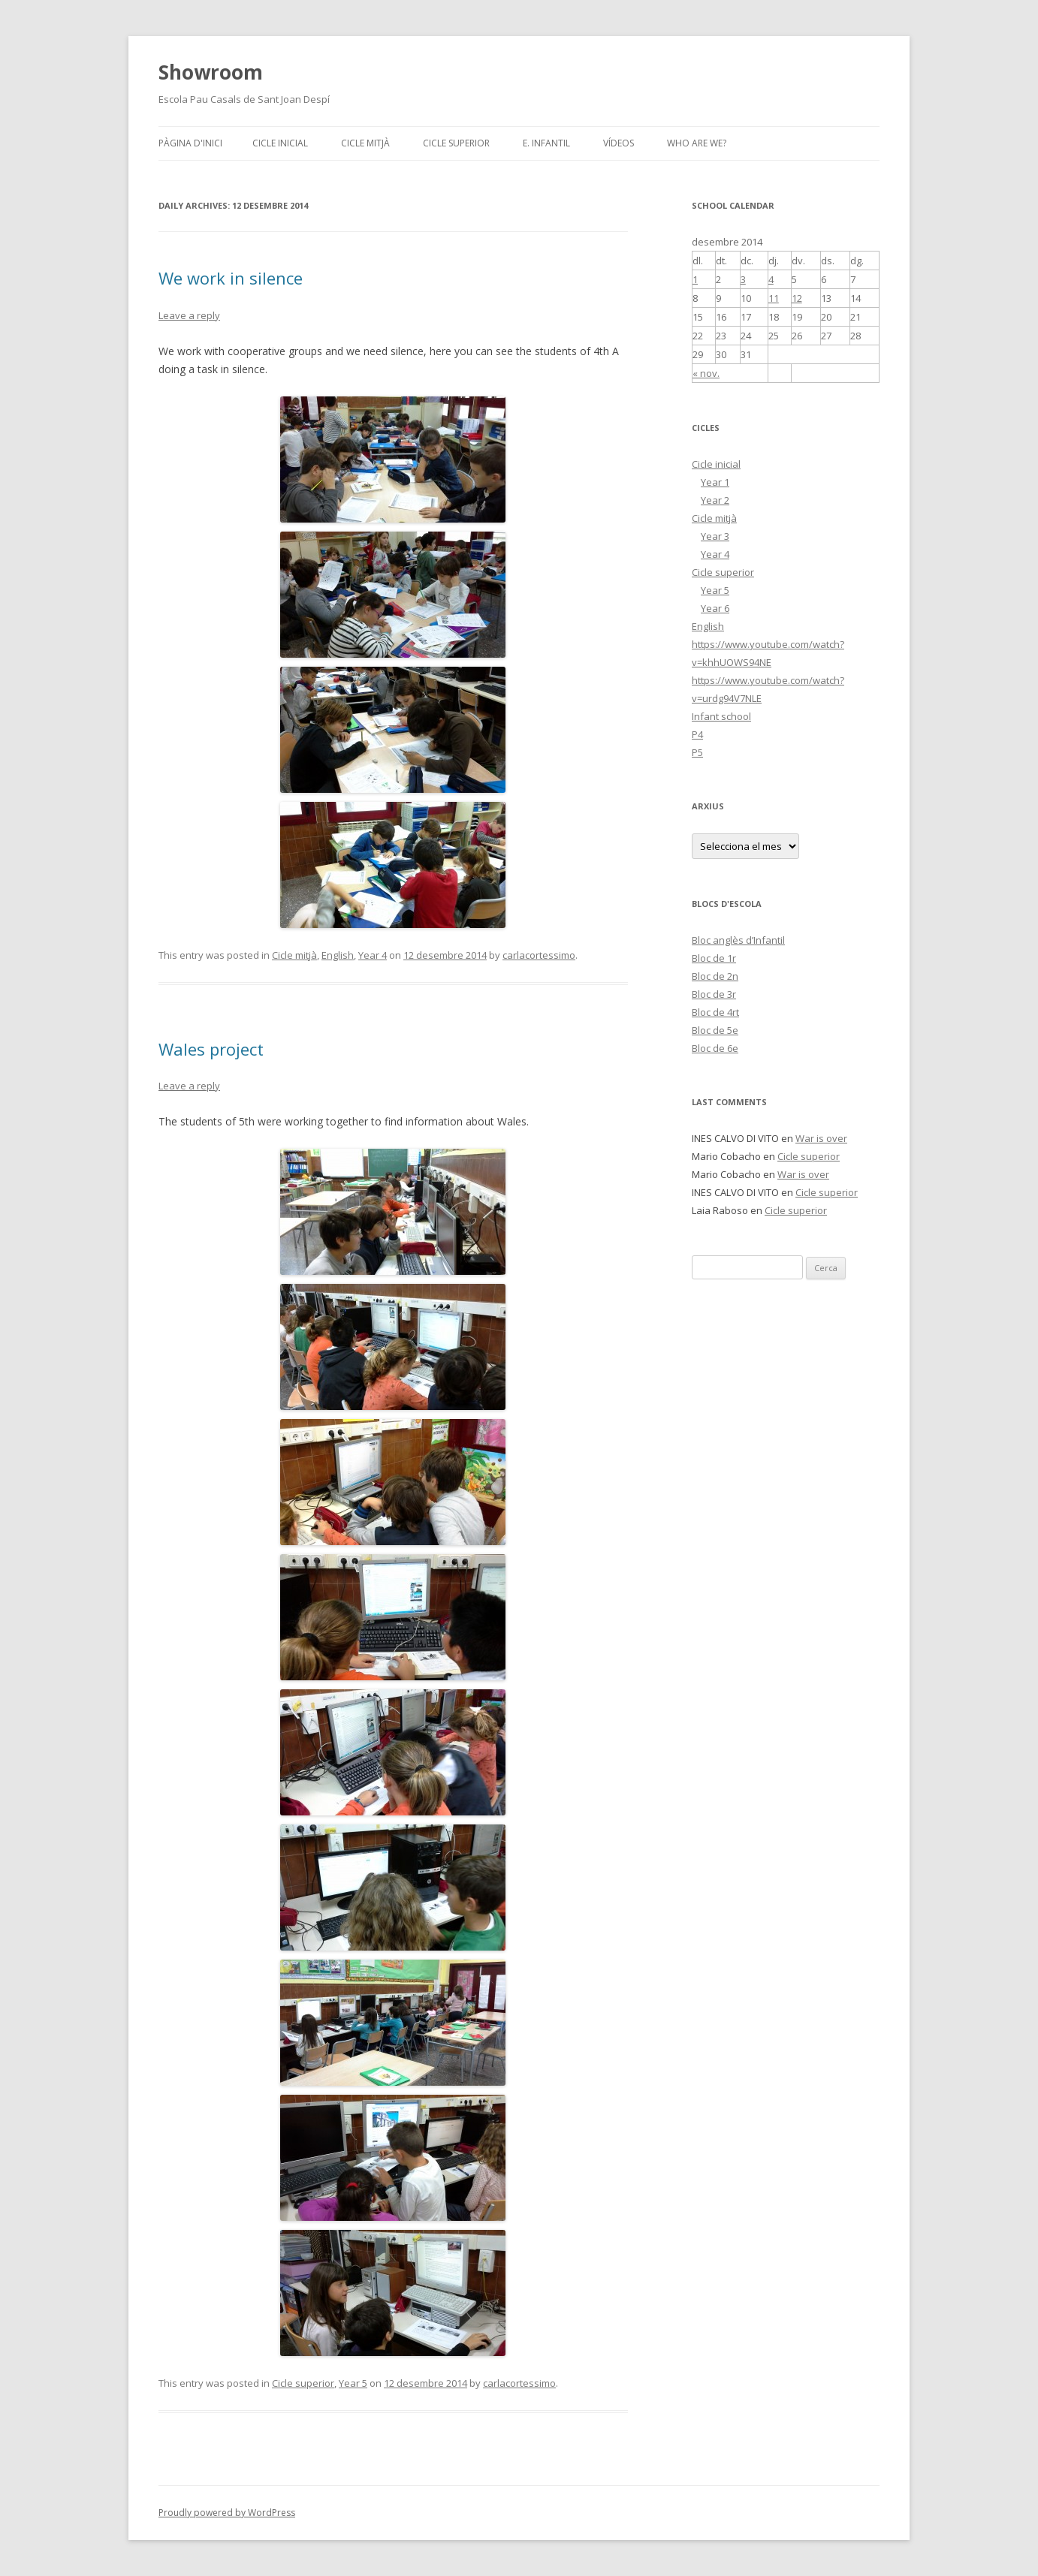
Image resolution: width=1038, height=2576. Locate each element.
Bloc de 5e (715, 1030)
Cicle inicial (280, 143)
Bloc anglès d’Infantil (738, 940)
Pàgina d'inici (190, 143)
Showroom (210, 72)
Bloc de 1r (714, 958)
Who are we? (696, 143)
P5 (697, 752)
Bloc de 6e (715, 1048)
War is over (821, 1138)
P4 (697, 734)
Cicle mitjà (365, 143)
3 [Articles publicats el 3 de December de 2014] (743, 279)
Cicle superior (456, 143)
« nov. (706, 373)
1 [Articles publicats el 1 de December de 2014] (695, 279)
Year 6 (715, 608)
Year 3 (715, 536)
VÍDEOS (618, 143)
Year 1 (715, 482)
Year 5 (353, 2383)
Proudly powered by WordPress (226, 2512)
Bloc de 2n (715, 976)
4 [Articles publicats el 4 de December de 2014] (771, 279)
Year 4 (372, 955)
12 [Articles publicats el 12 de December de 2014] (797, 298)
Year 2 (715, 500)
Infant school (721, 716)
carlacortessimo (538, 955)
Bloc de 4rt (715, 1012)
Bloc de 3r (714, 994)
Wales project (211, 1049)
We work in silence (230, 278)
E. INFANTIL (546, 143)
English (337, 955)
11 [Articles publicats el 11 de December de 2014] (773, 298)
